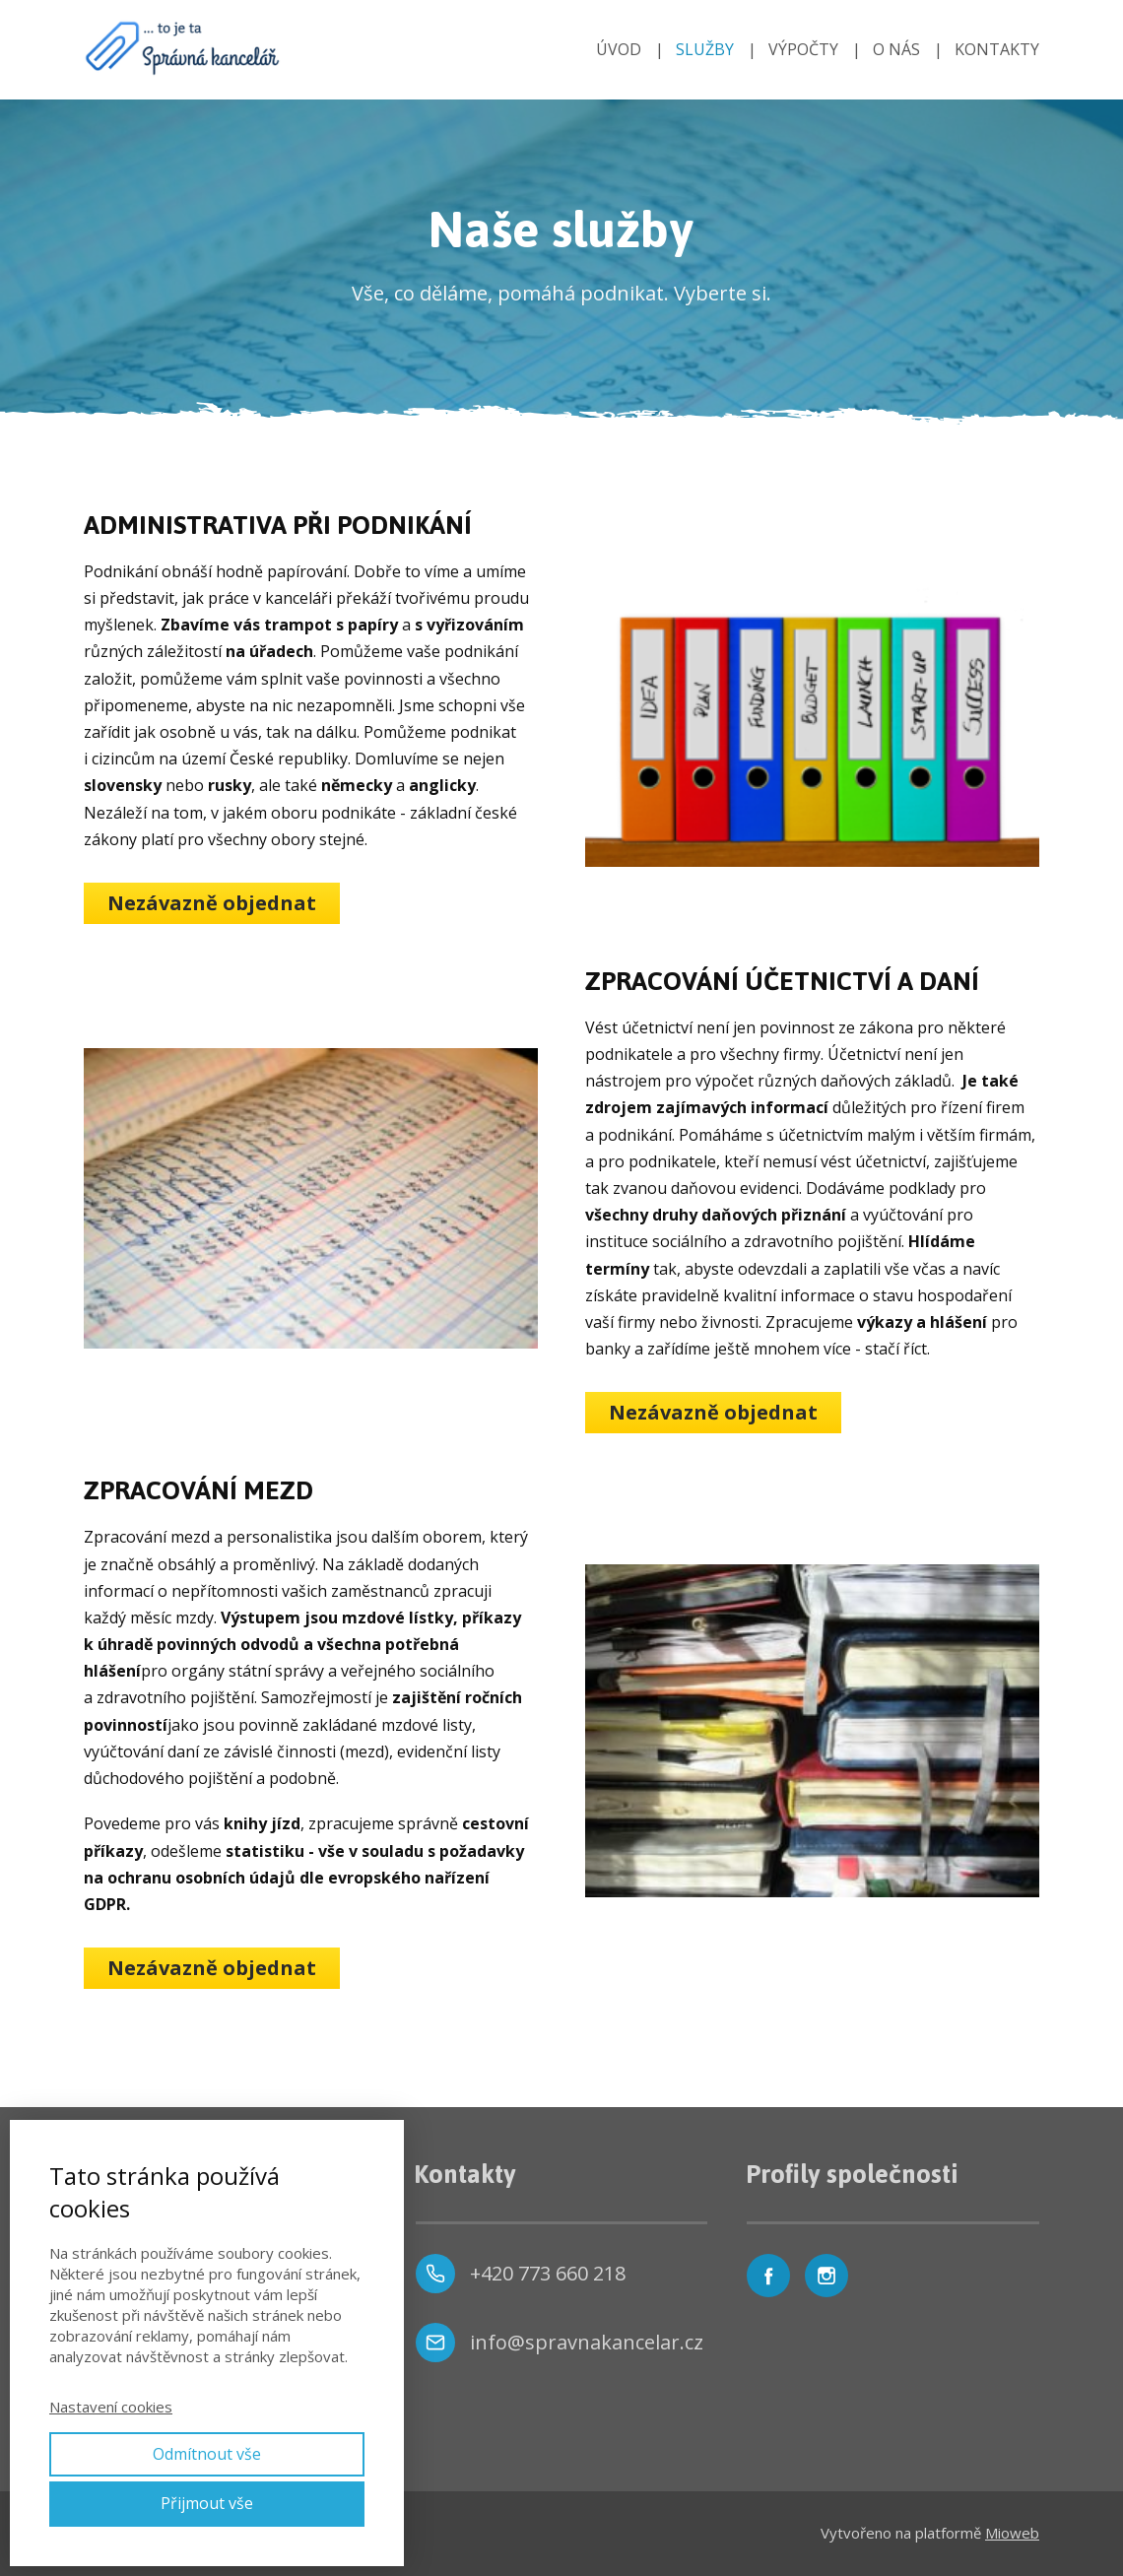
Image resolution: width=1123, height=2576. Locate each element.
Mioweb (1012, 2533)
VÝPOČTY (803, 49)
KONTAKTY (997, 49)
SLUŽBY (705, 49)
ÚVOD (618, 49)
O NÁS (896, 49)
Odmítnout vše (207, 2454)
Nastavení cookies (110, 2406)
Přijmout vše (207, 2503)
